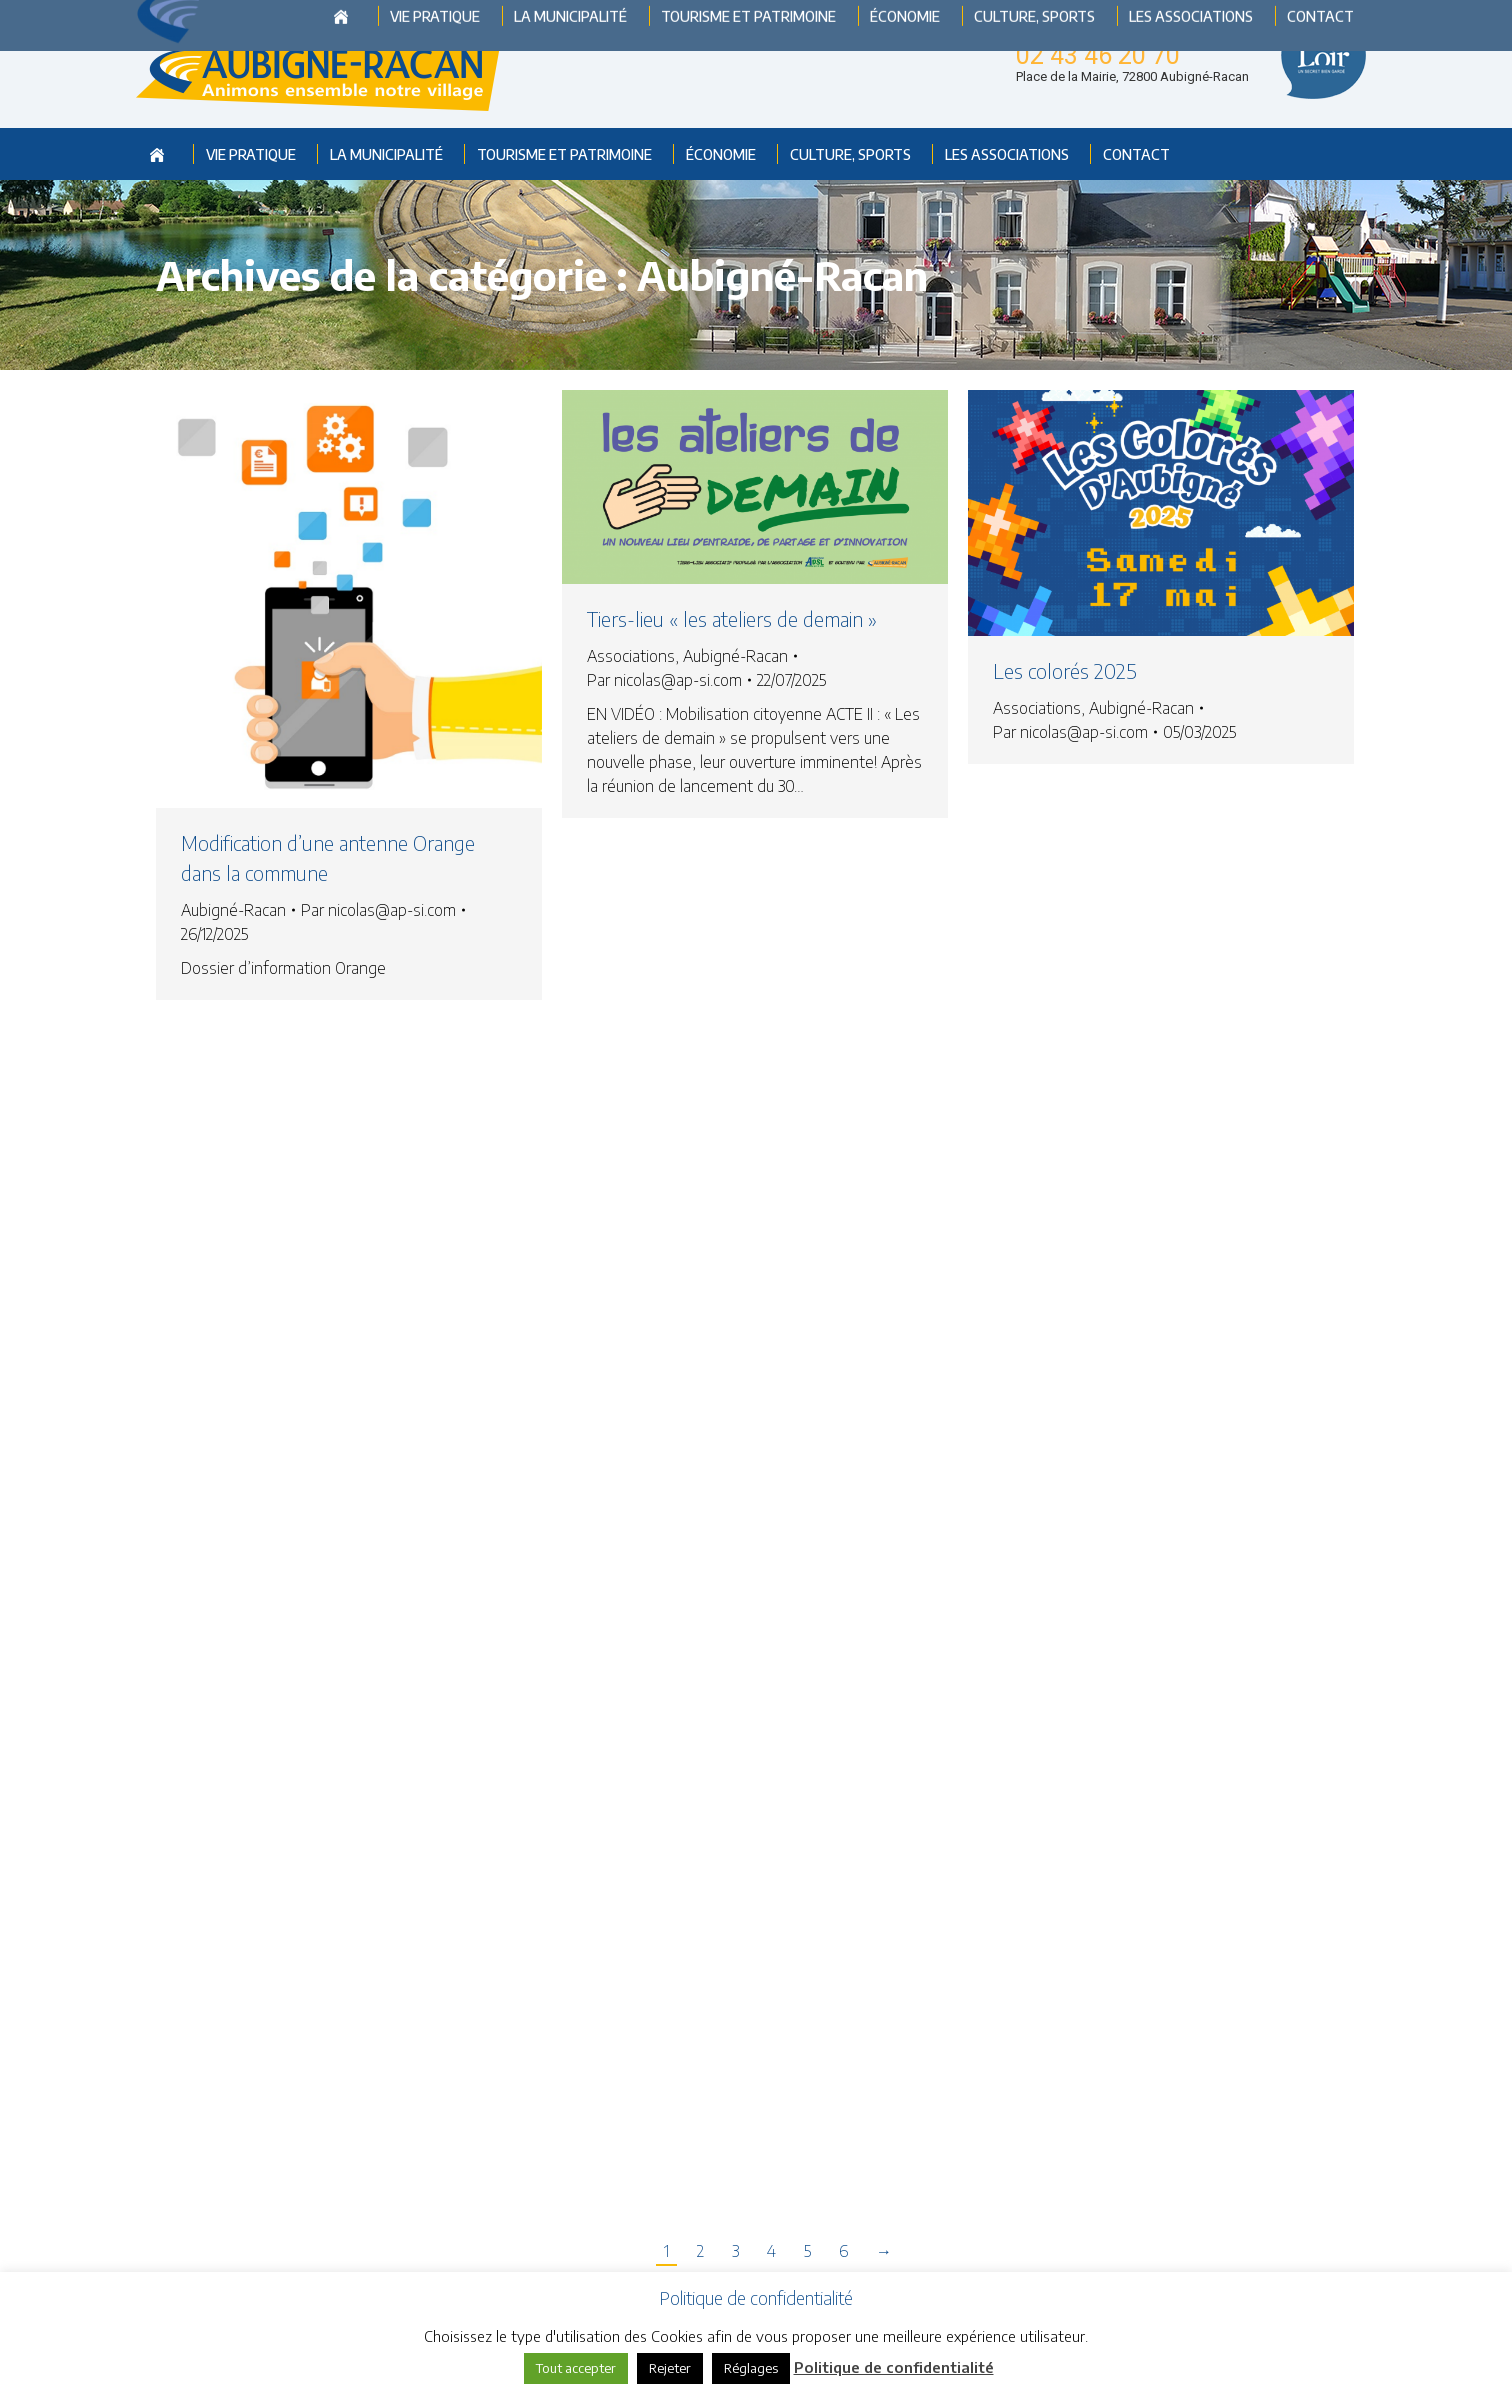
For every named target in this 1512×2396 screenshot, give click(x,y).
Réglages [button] (751, 2368)
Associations (631, 656)
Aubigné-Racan (233, 910)
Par (378, 910)
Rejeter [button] (670, 2368)
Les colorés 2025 (1065, 670)
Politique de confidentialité (894, 2367)
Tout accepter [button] (576, 2368)
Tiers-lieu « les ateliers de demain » (732, 618)
